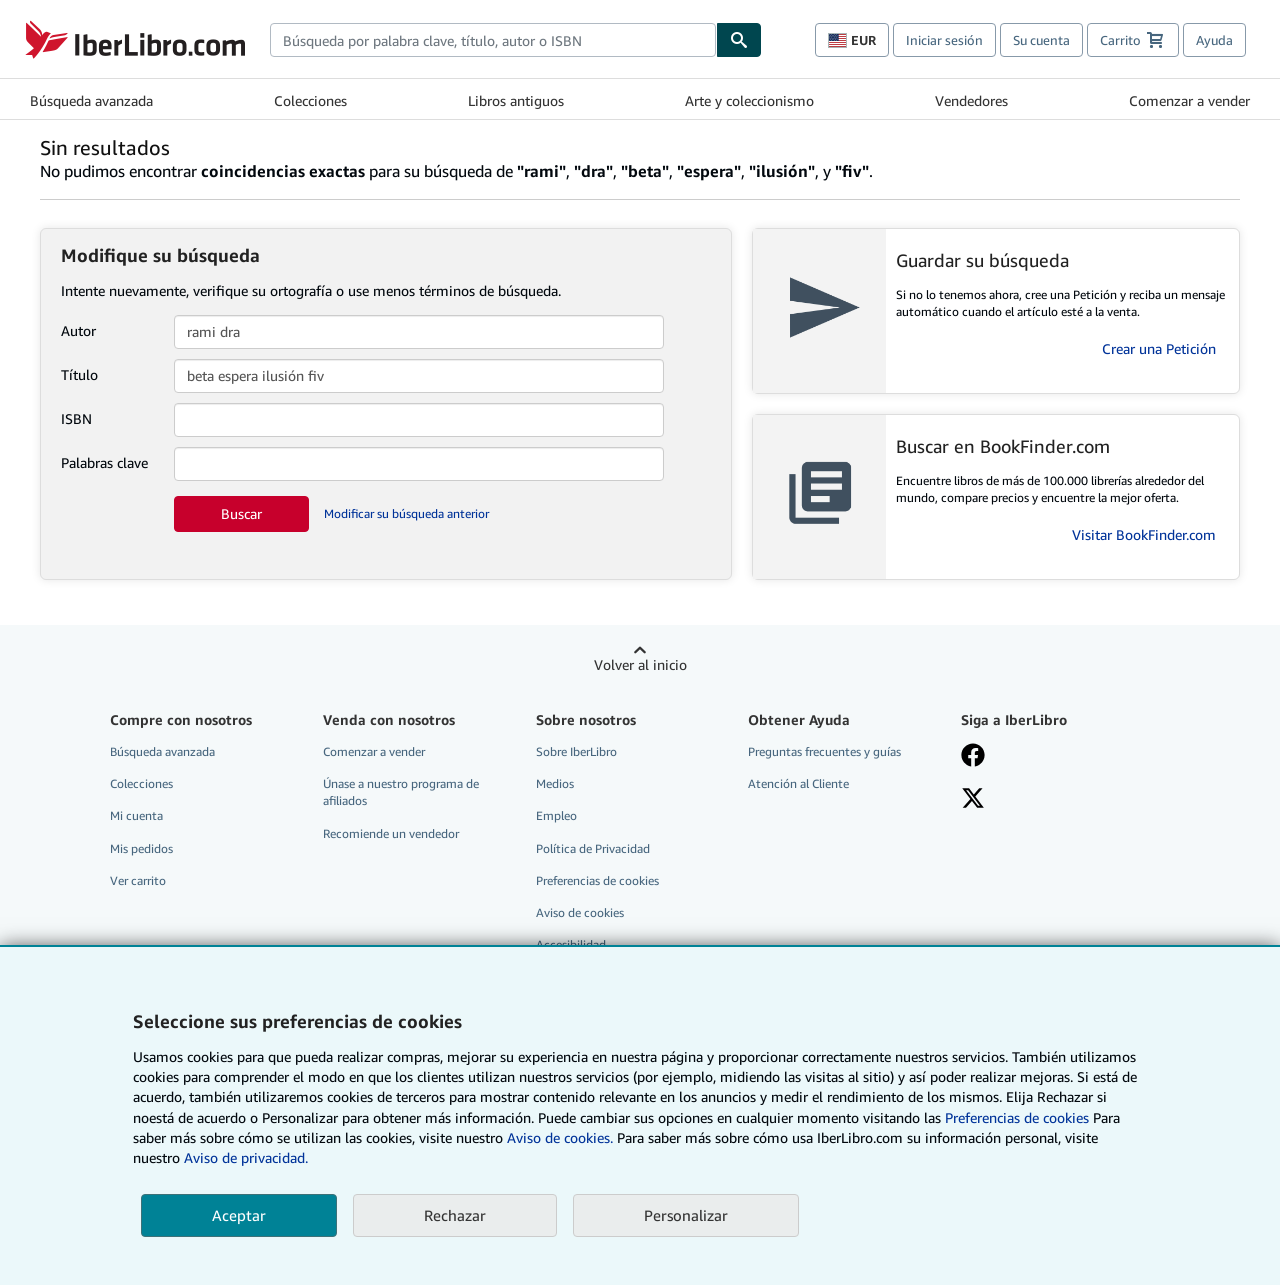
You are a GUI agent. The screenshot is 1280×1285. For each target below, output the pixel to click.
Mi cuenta (136, 815)
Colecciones (310, 100)
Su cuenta (1041, 40)
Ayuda (1214, 40)
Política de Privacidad (593, 848)
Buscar (241, 513)
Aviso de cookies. (560, 1137)
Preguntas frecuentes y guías (824, 751)
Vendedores (971, 100)
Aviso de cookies (580, 912)
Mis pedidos (141, 848)
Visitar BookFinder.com (1144, 534)
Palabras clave (104, 462)
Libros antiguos (516, 100)
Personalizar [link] (686, 1215)
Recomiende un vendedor (391, 833)
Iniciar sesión (944, 40)
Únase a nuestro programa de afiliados (401, 792)
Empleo (556, 815)
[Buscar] (739, 40)
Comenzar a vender (1189, 100)
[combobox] (493, 40)
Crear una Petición (1159, 348)
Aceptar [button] (239, 1215)
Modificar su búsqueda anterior (406, 513)
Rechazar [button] (455, 1215)
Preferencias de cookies (1017, 1117)
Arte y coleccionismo (749, 100)
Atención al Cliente (798, 783)
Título (79, 374)
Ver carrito (138, 880)
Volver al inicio (640, 664)
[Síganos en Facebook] (973, 757)
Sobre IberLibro (576, 751)
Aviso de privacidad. (246, 1157)
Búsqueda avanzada (91, 100)
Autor (78, 330)
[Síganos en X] (973, 800)
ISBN (76, 418)
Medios (555, 783)
